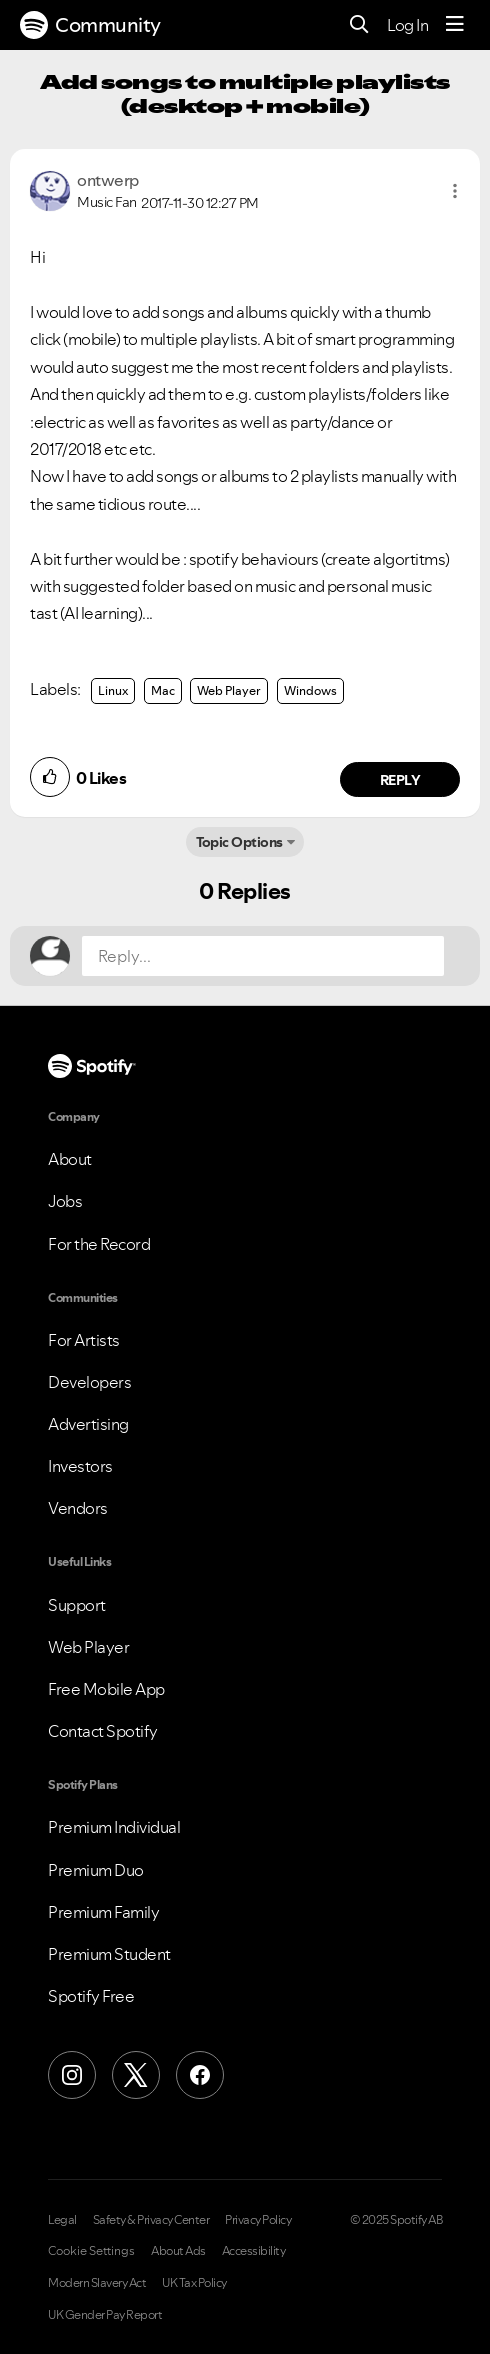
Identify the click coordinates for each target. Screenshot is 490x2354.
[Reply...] (263, 956)
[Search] (359, 25)
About (70, 1159)
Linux (113, 690)
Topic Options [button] (239, 842)
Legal (62, 2220)
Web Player (229, 690)
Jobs (65, 1201)
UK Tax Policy (194, 2283)
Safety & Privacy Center (151, 2220)
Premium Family (103, 1912)
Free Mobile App (106, 1689)
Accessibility (254, 2251)
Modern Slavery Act (97, 2283)
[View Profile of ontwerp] (108, 180)
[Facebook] (200, 2075)
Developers (89, 1382)
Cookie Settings (91, 2251)
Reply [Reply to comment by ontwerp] (400, 780)
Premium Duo (96, 1870)
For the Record (99, 1244)
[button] (455, 191)
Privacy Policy (258, 2220)
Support (77, 1605)
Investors (80, 1466)
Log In (407, 25)
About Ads (178, 2251)
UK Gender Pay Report (105, 2315)
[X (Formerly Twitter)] (136, 2075)
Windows (310, 690)
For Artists (84, 1340)
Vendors (78, 1508)
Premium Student (109, 1954)
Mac (163, 690)
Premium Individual (114, 1827)
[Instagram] (72, 2075)
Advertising (88, 1424)
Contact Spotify (103, 1731)
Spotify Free (91, 1996)
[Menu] (455, 25)
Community (90, 25)
